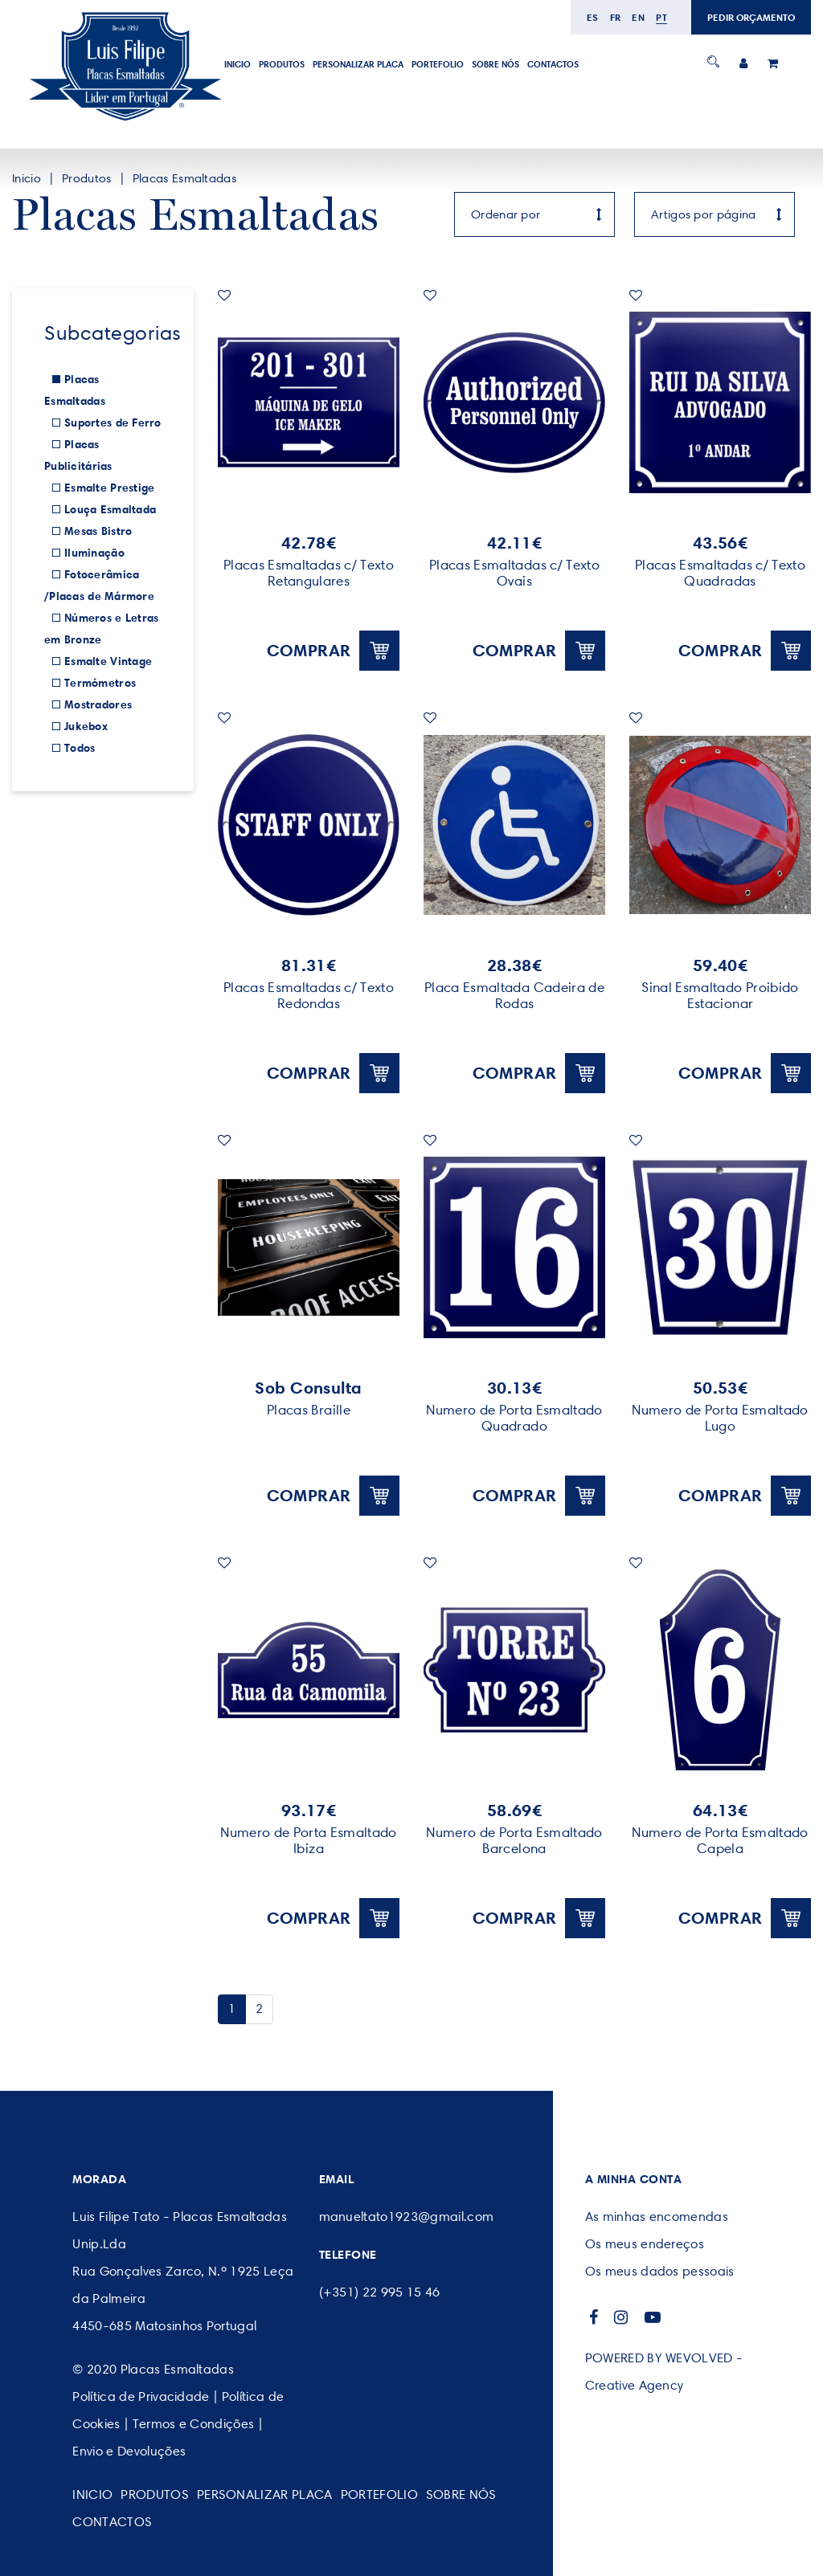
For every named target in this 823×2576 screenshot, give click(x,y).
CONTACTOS (553, 64)
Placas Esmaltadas (184, 178)
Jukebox (86, 726)
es (593, 17)
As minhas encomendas (656, 2216)
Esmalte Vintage (108, 661)
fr (615, 17)
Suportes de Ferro (113, 422)
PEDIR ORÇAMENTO (751, 17)
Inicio (237, 64)
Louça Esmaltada (110, 509)
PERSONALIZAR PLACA (358, 64)
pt (661, 17)
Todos (79, 748)
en (638, 17)
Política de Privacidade (140, 2396)
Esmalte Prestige (109, 487)
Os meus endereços (644, 2243)
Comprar (333, 651)
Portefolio (438, 64)
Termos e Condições (194, 2423)
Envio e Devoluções (129, 2451)
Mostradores (98, 704)
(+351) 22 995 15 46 (379, 2292)
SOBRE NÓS (495, 64)
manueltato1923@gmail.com (406, 2216)
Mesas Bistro (98, 531)
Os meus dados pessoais (660, 2271)
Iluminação (94, 552)
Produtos (282, 64)
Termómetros (100, 683)
